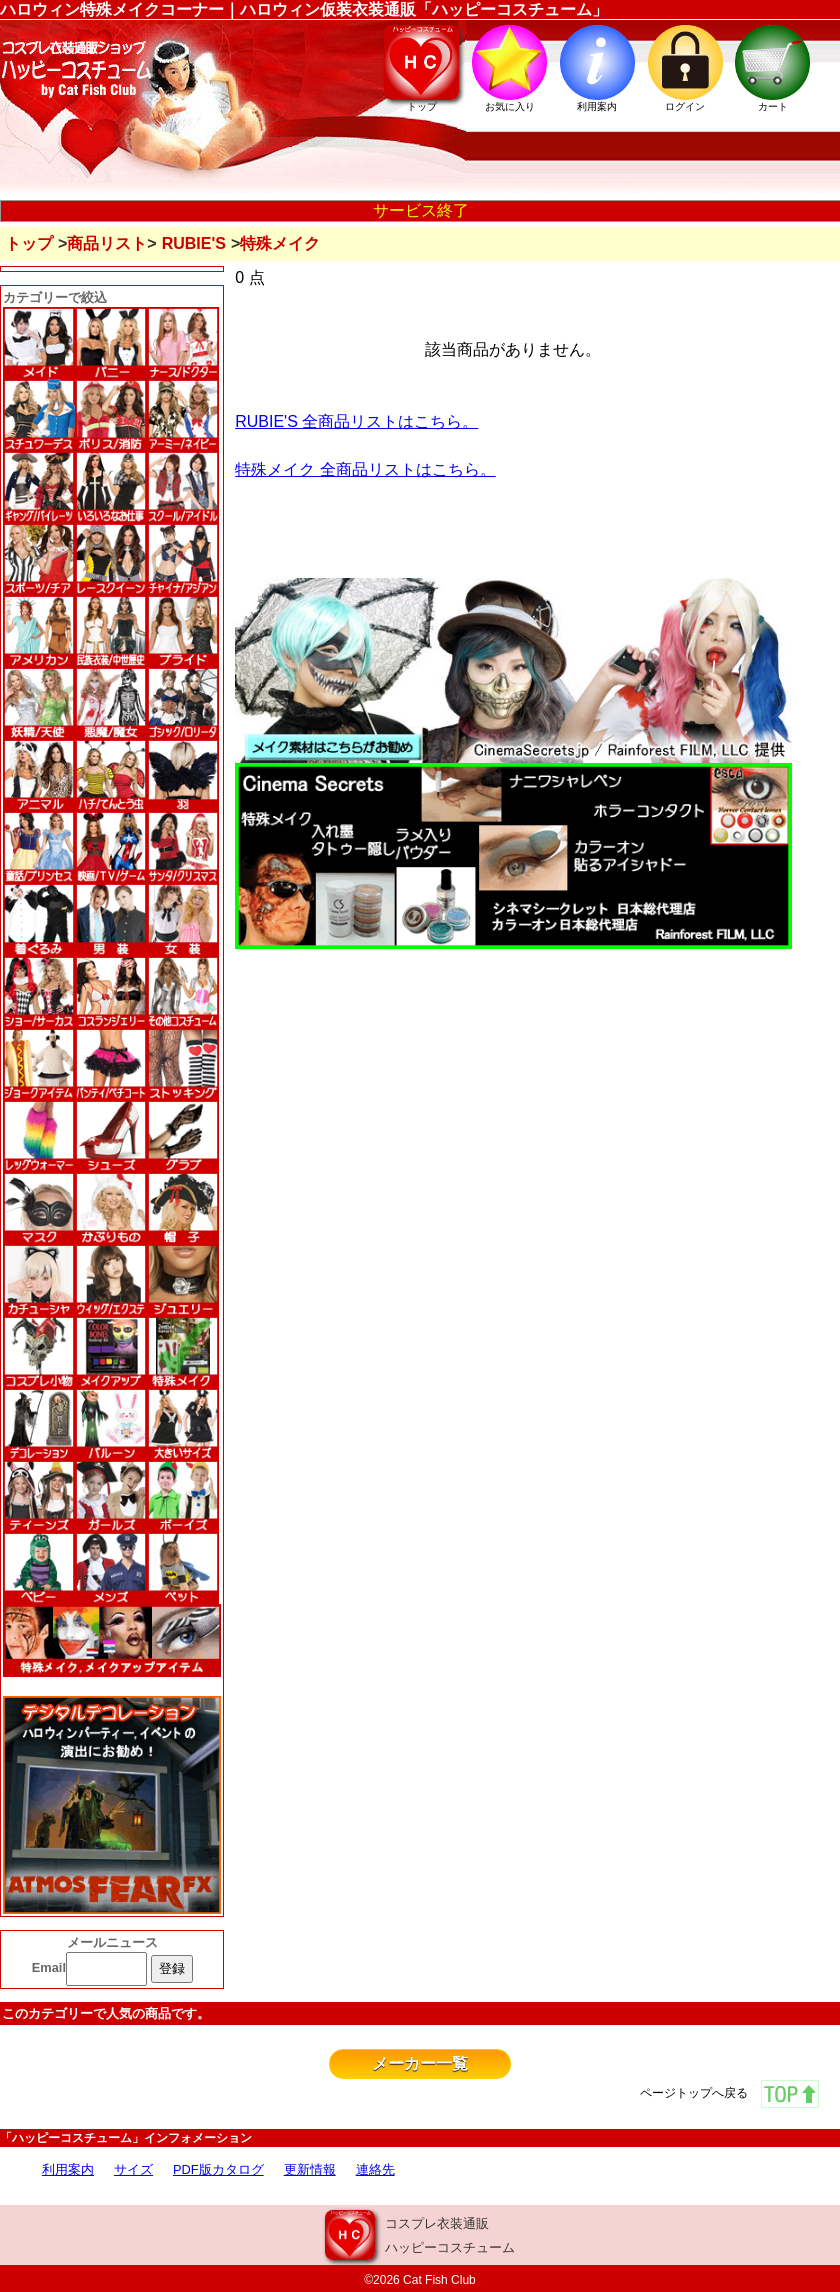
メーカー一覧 (420, 2063)
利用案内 (68, 2169)
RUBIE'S (194, 243)
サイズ (133, 2169)
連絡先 (375, 2169)
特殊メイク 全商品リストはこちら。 (365, 469)
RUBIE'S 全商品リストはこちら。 (356, 421)
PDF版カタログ (218, 2169)
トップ (29, 243)
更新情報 (310, 2169)
